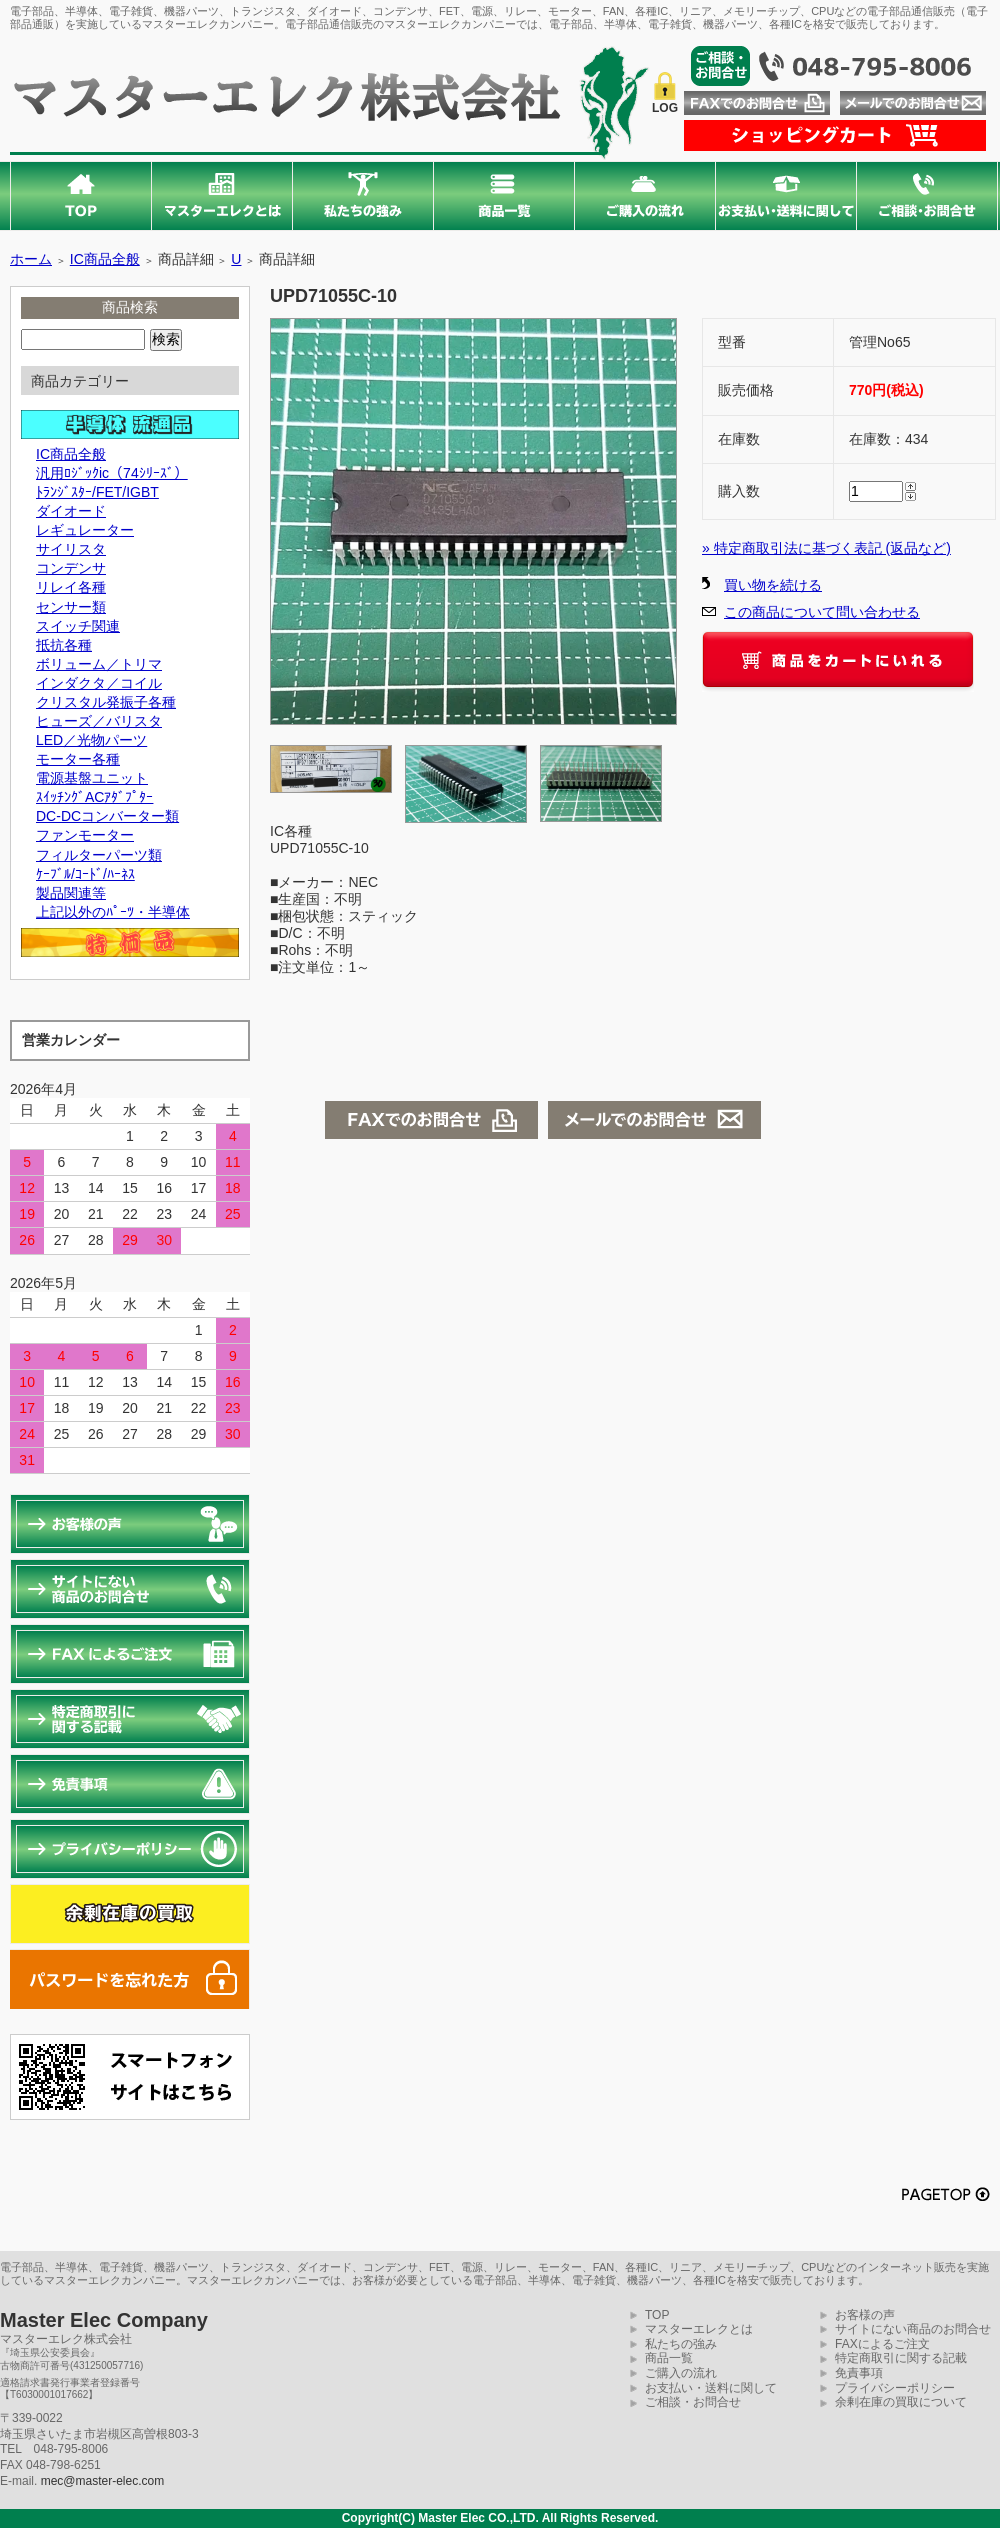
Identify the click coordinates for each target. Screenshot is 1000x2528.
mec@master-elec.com (103, 2481)
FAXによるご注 (876, 2344)
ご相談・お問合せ (693, 2402)
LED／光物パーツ (91, 740)
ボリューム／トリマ (99, 664)
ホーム (31, 259)
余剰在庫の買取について (901, 2402)
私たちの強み (681, 2344)
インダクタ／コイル (99, 683)
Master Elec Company (104, 2320)
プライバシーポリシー (895, 2388)
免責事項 (859, 2373)
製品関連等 (71, 893)
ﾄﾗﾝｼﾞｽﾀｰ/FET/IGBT (97, 492)
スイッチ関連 (78, 626)
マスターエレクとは (699, 2329)
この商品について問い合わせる (822, 612)
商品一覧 (669, 2358)
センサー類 (71, 607)
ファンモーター (85, 835)
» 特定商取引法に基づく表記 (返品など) (826, 548)
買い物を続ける (773, 585)
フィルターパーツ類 (99, 855)
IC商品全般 (105, 259)
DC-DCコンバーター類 (107, 816)
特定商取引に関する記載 (901, 2358)
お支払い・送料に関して (711, 2388)
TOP (657, 2315)
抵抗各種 (64, 645)
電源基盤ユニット (92, 778)
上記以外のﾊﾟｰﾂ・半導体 (113, 912)
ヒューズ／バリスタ (99, 721)
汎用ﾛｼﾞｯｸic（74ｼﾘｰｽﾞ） (112, 473)
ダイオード (71, 511)
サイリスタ (71, 549)
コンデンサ (71, 568)
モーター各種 (78, 759)
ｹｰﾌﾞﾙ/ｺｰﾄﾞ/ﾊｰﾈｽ (85, 874)
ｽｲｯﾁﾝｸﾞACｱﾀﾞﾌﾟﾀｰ (94, 797)
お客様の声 (865, 2315)
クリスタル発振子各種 (106, 702)
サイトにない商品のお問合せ (913, 2329)
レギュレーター (85, 530)
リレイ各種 (71, 587)
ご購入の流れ (681, 2373)
